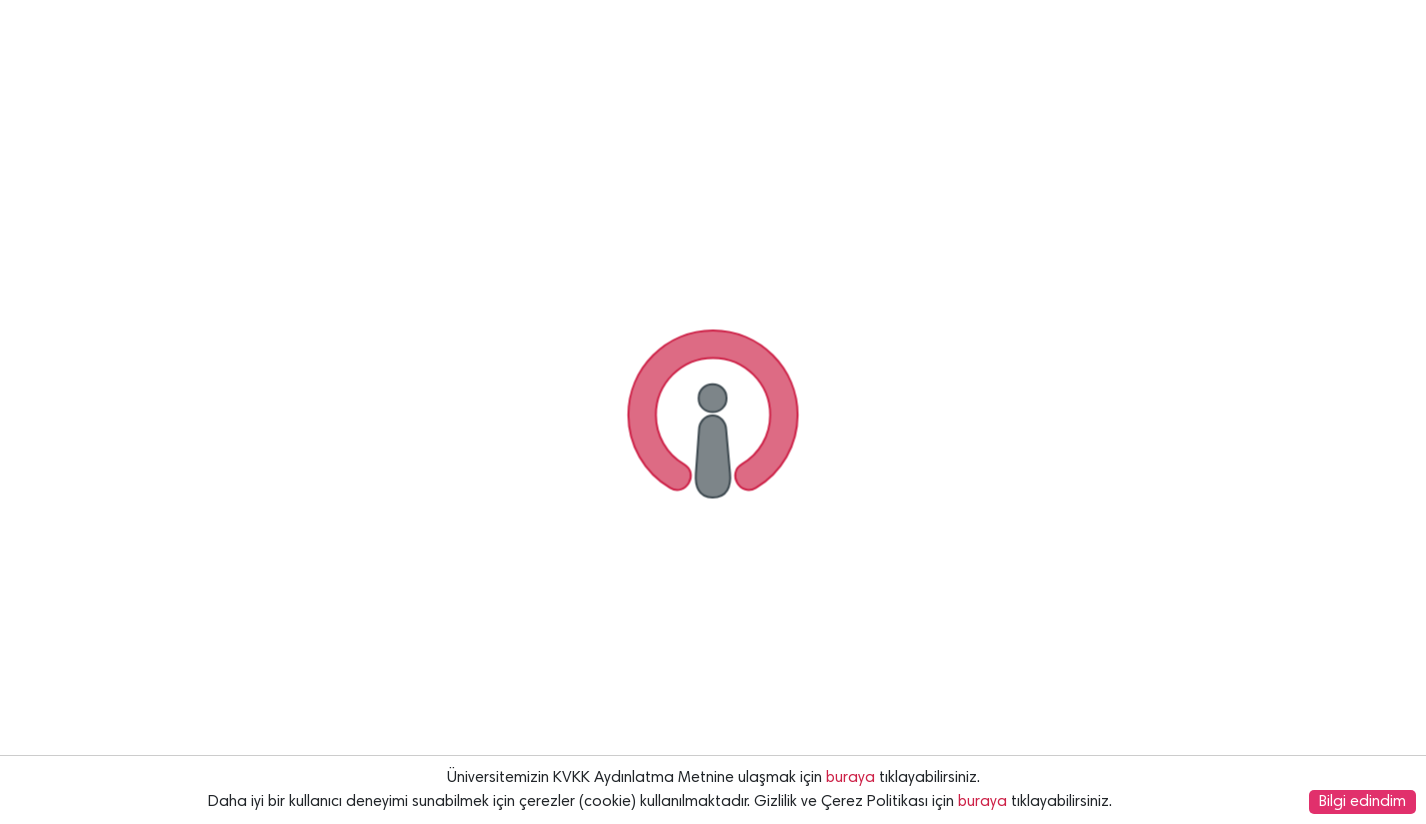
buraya (850, 778)
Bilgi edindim (1362, 802)
